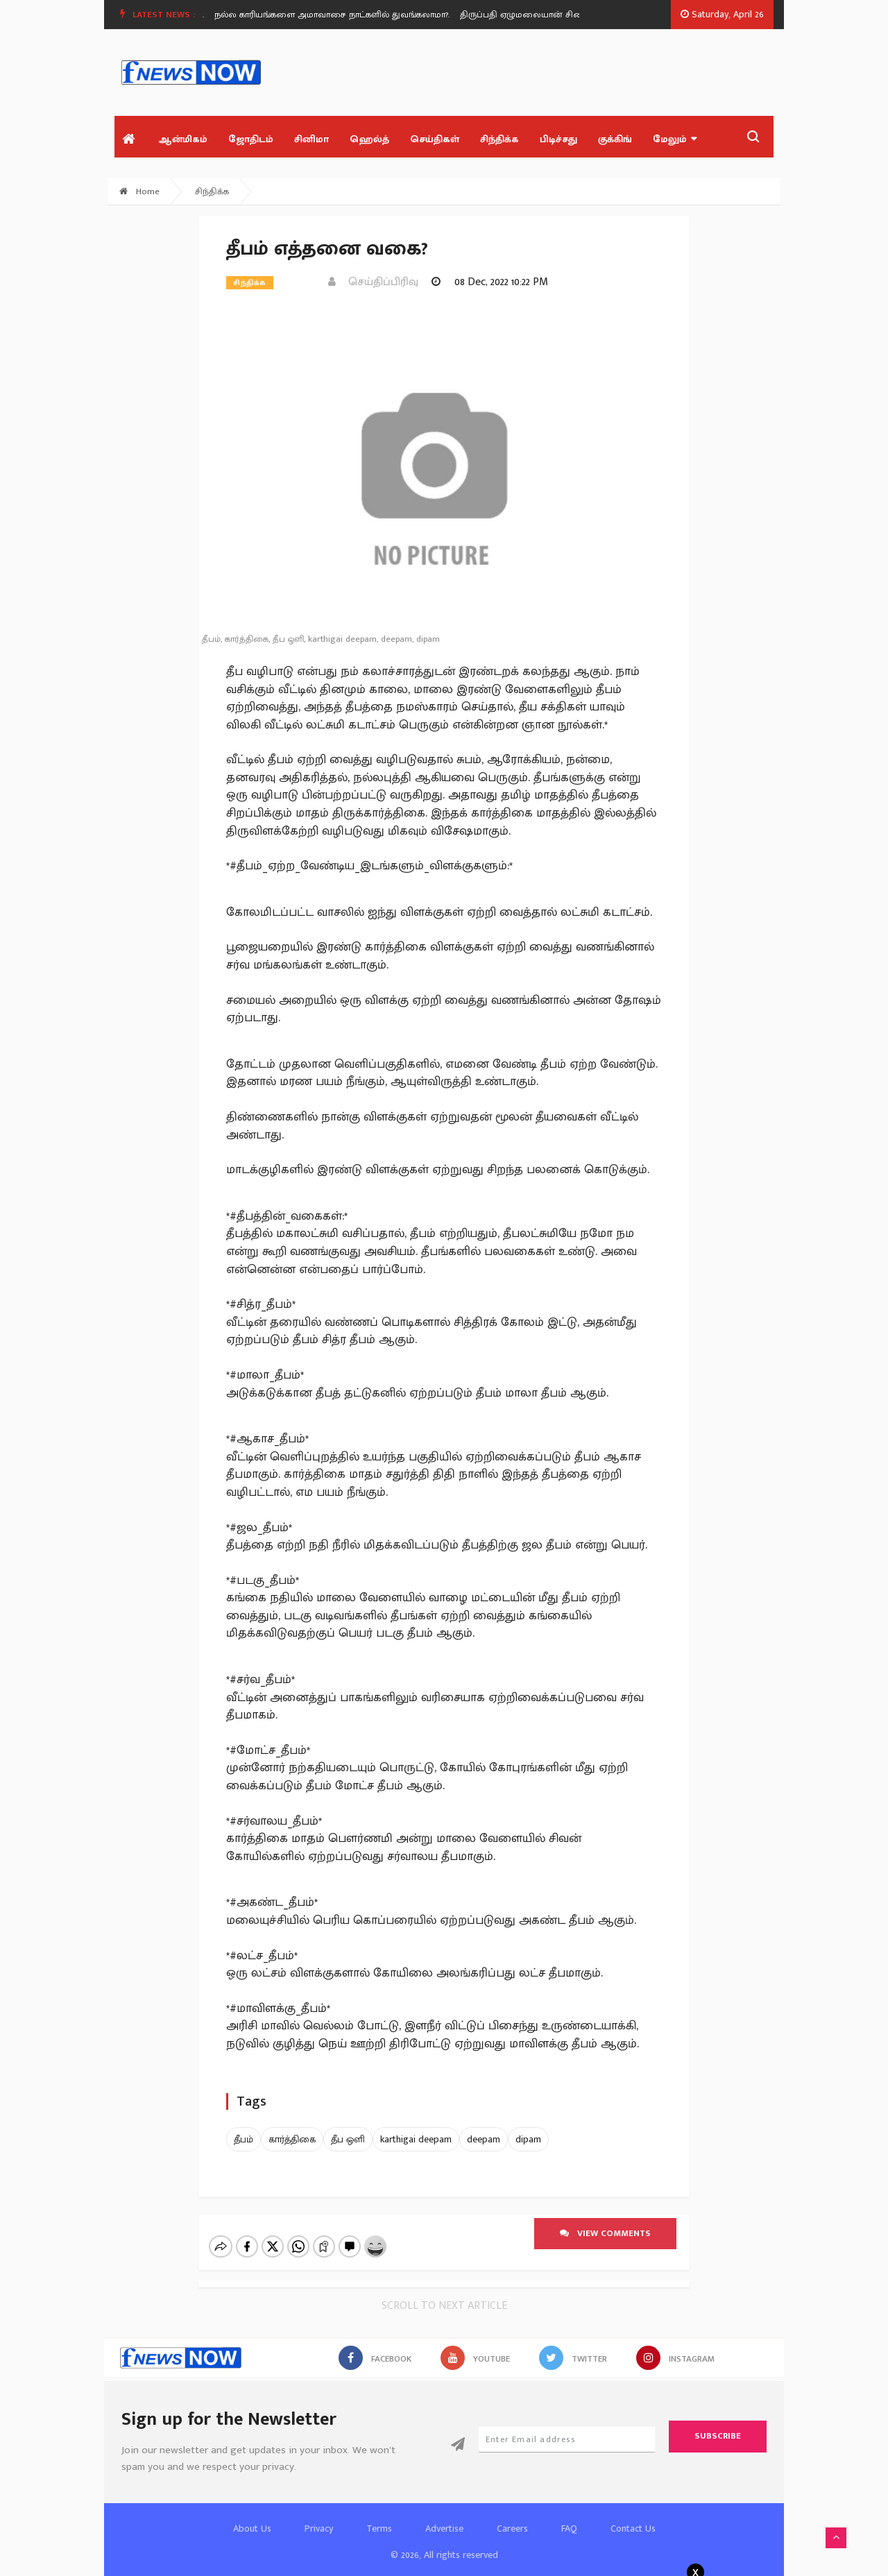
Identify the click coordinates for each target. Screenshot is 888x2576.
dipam (528, 2139)
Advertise (444, 2517)
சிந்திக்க (499, 139)
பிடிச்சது (558, 139)
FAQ (569, 2517)
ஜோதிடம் (250, 139)
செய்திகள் (434, 139)
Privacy (319, 2517)
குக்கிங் (615, 139)
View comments (605, 2233)
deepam (483, 2139)
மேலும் (675, 139)
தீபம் (243, 2139)
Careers (512, 2517)
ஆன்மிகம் (182, 139)
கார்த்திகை (292, 2139)
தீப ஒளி (348, 2139)
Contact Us (633, 2517)
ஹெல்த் (369, 139)
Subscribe (717, 2424)
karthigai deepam (416, 2139)
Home (139, 191)
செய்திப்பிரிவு (373, 282)
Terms (379, 2517)
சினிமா (311, 139)
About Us (252, 2517)
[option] (349, 15)
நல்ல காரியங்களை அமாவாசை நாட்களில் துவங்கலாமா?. (343, 14)
